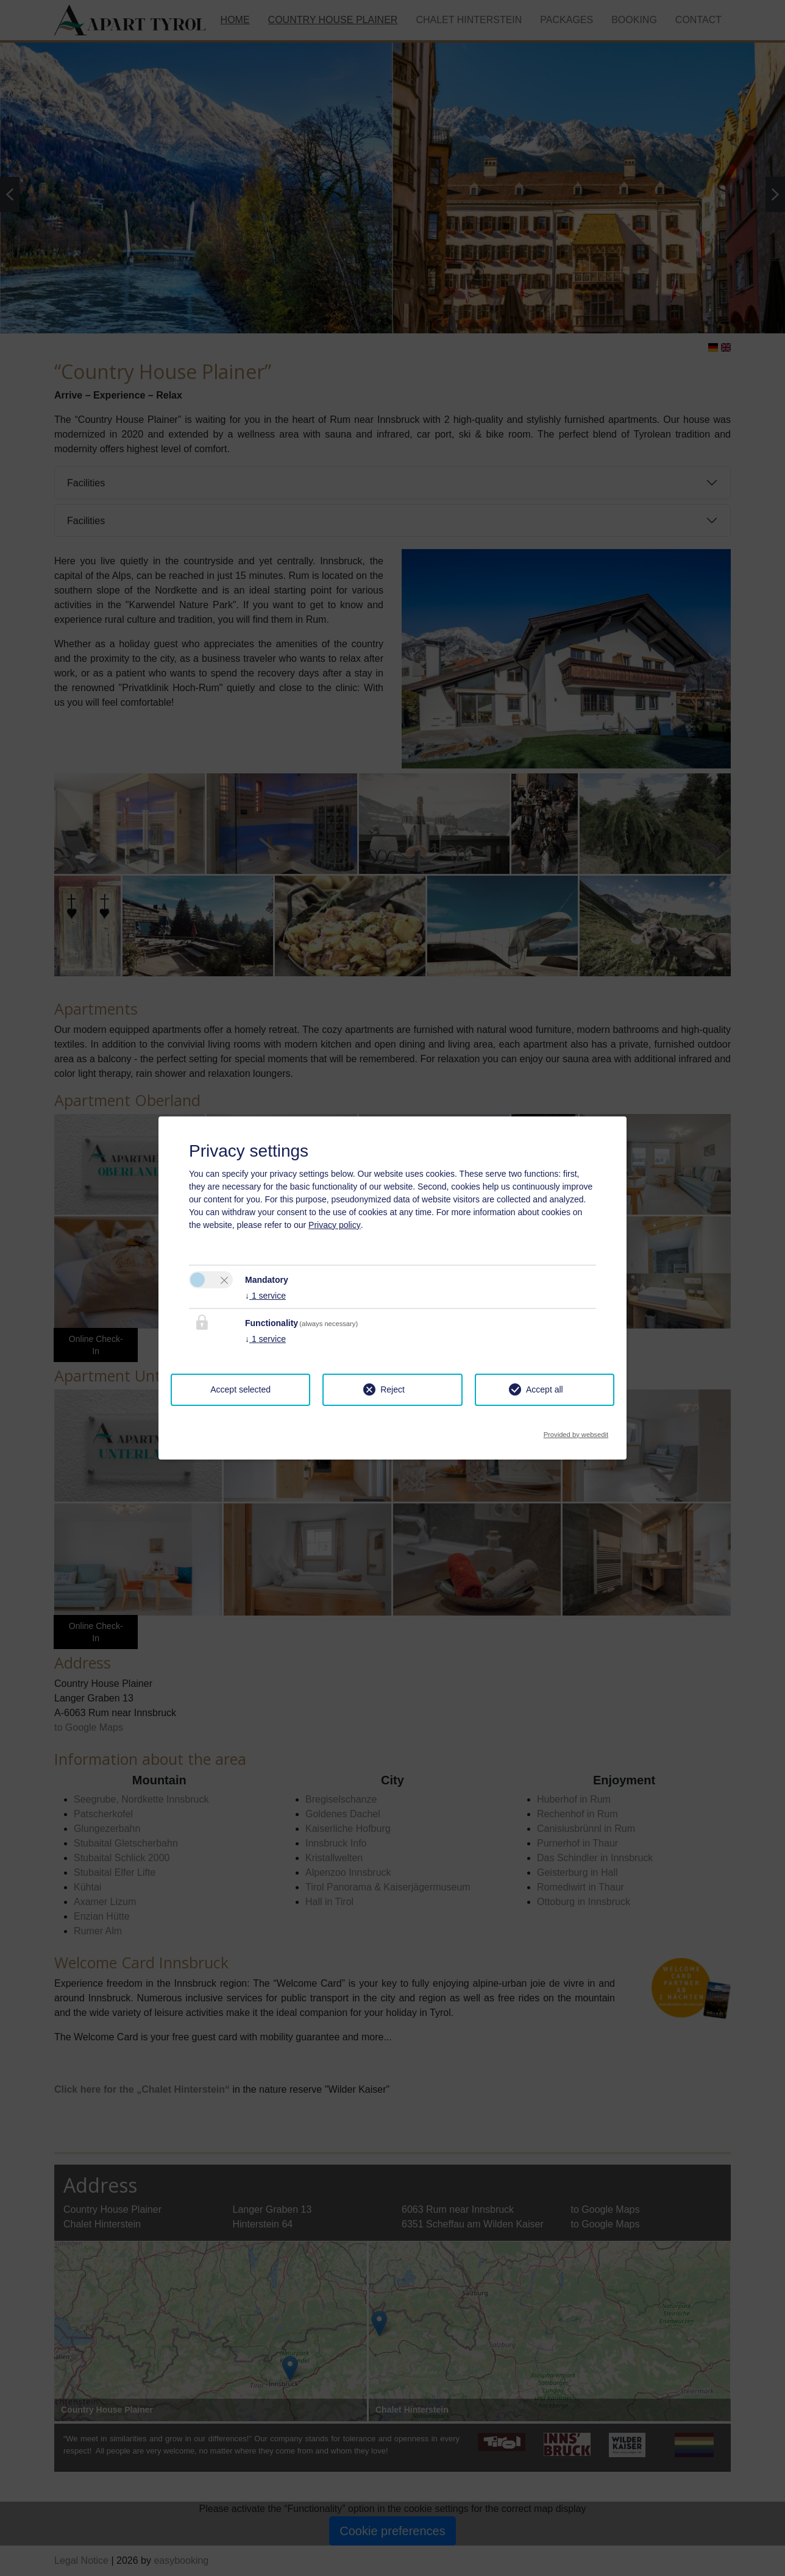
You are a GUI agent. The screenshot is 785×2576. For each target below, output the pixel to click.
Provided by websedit (576, 1431)
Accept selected (240, 1389)
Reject (392, 1389)
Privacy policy (334, 1225)
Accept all (544, 1389)
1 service (265, 1295)
